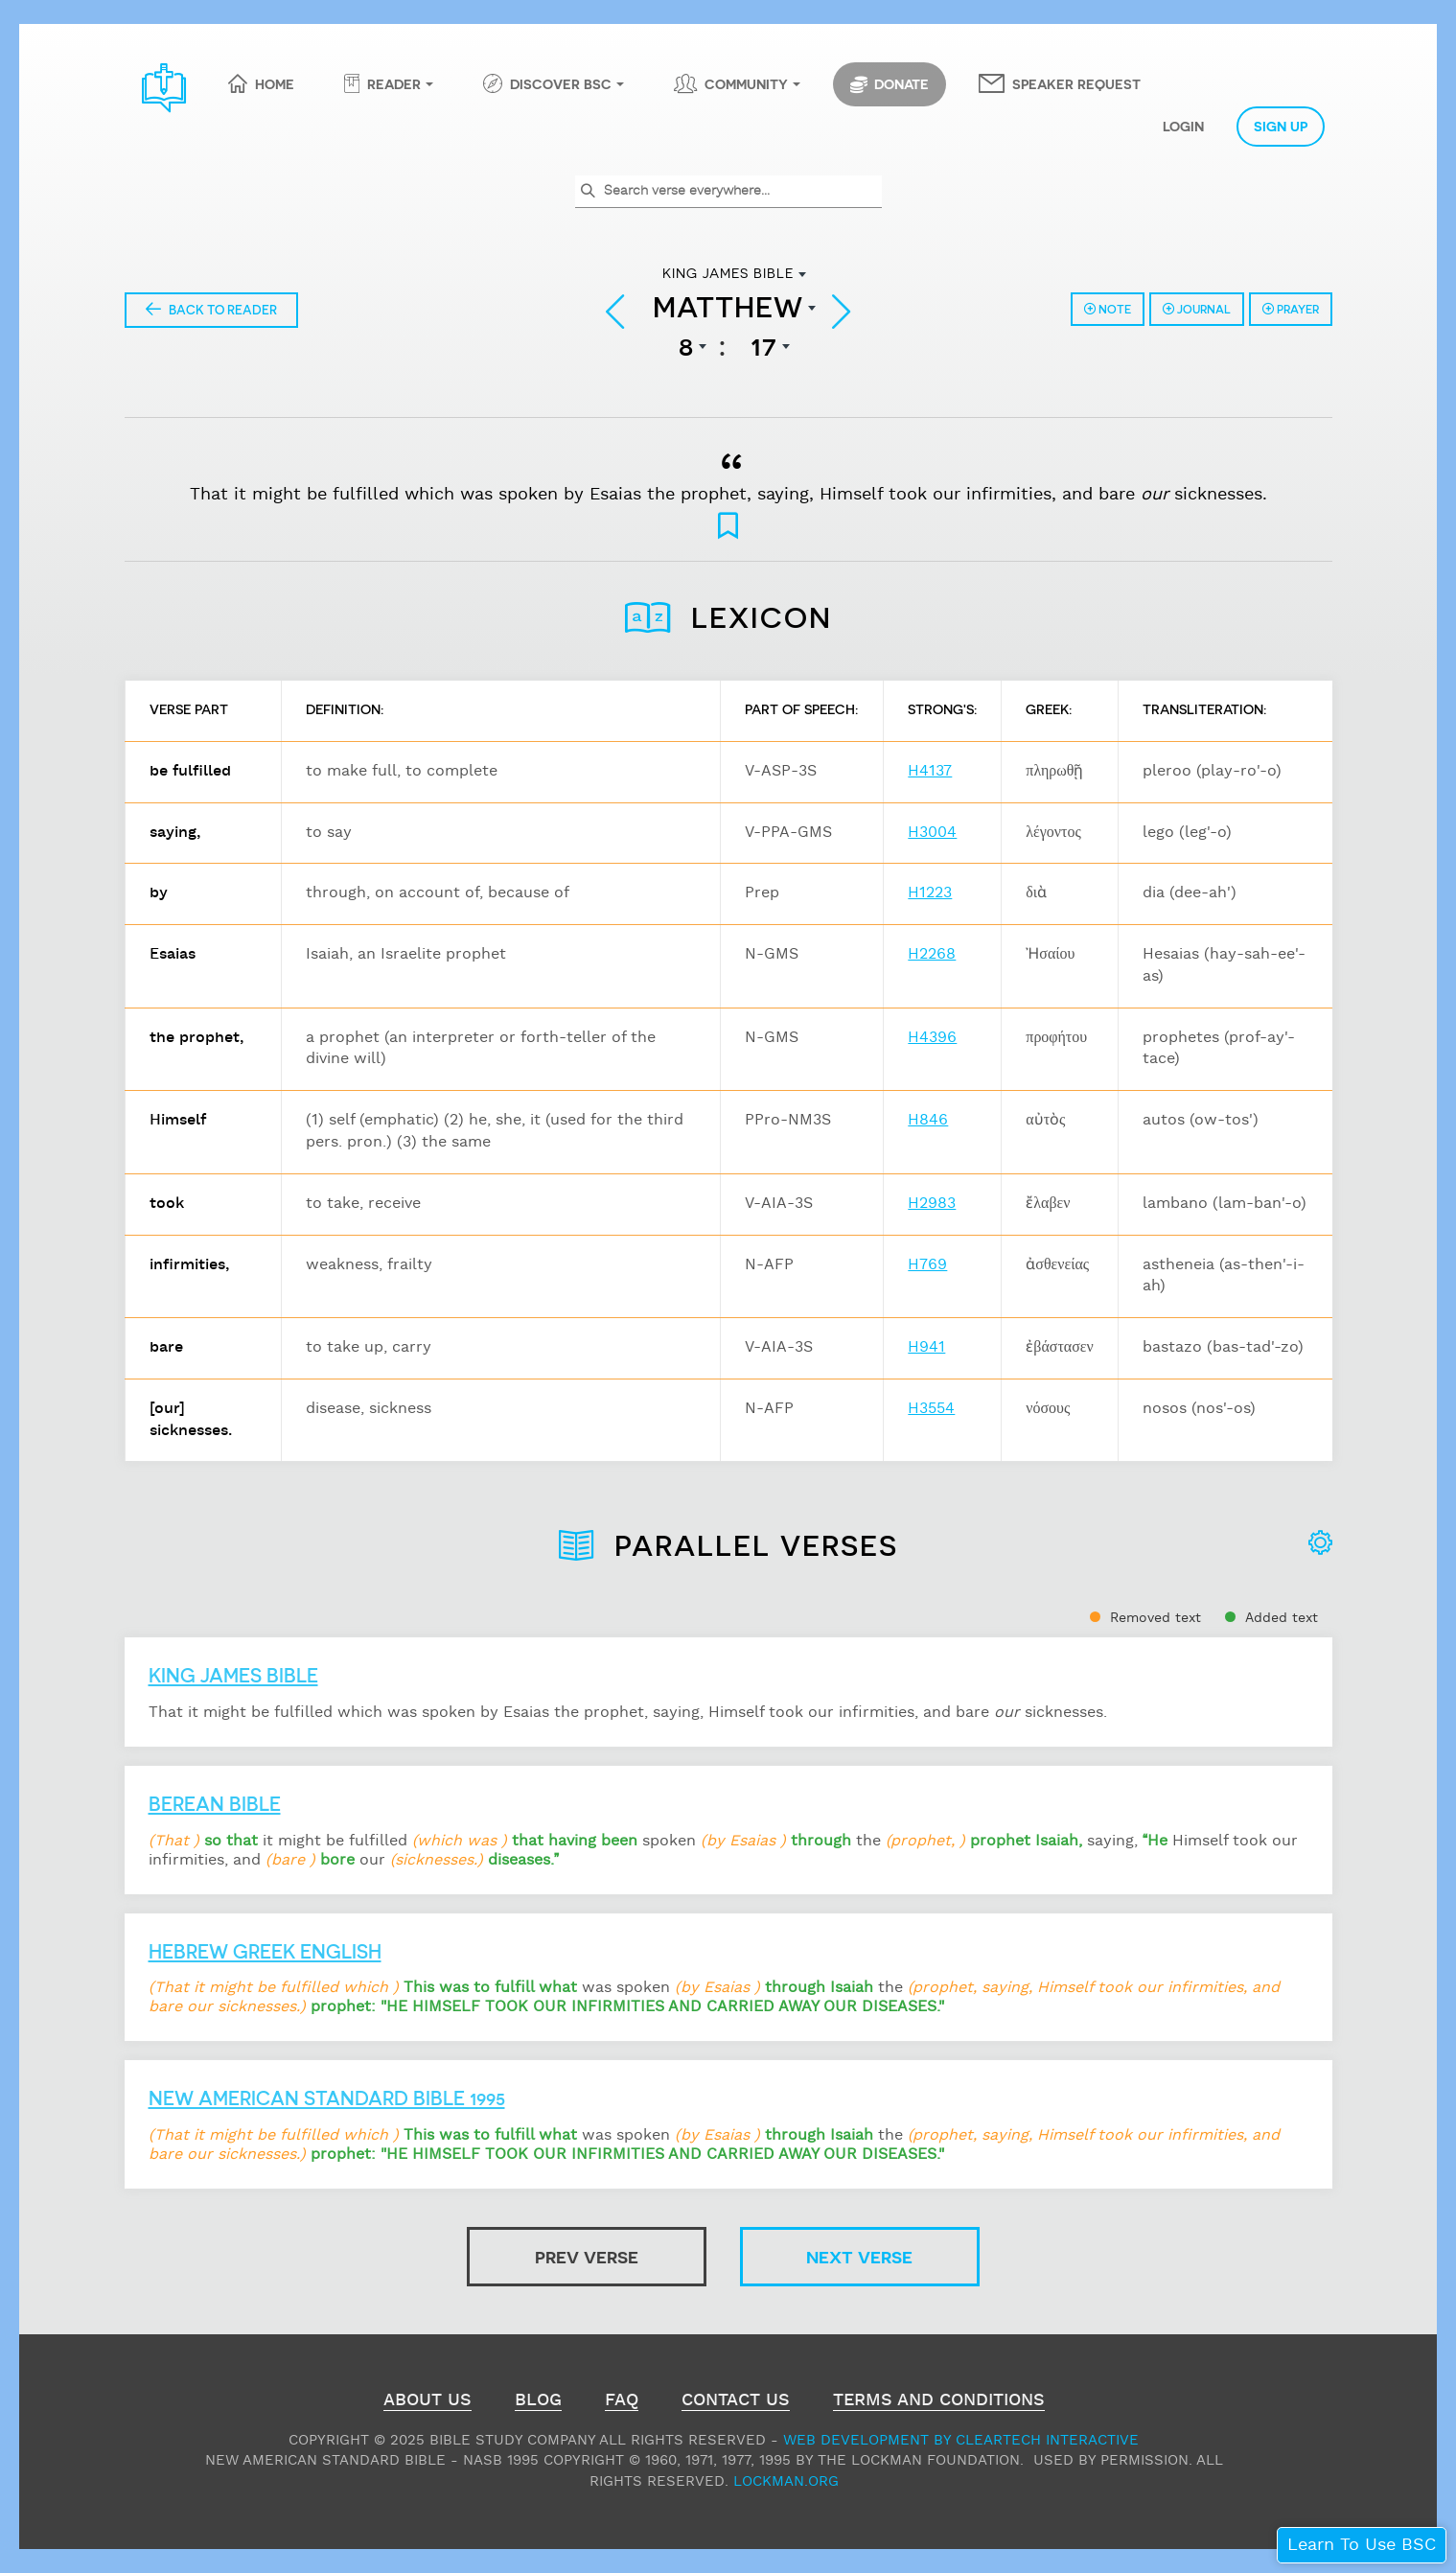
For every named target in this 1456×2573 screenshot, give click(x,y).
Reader (394, 83)
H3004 (932, 833)
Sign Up (1280, 125)
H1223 (930, 893)
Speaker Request (1076, 83)
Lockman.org (786, 2481)
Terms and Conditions (939, 2402)
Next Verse (859, 2256)
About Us (427, 2402)
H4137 (930, 771)
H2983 (932, 1204)
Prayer (1290, 308)
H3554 (931, 1409)
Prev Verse (586, 2256)
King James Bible (233, 1674)
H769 (927, 1265)
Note (1107, 308)
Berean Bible (215, 1803)
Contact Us (736, 2402)
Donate (889, 84)
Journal (1197, 308)
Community (746, 83)
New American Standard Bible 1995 (327, 2097)
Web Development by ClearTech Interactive (961, 2440)
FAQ (621, 2402)
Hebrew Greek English (265, 1950)
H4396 (932, 1038)
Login (1183, 125)
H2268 (932, 954)
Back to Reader (211, 309)
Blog (538, 2402)
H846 (928, 1120)
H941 (926, 1347)
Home (274, 83)
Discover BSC (561, 83)
